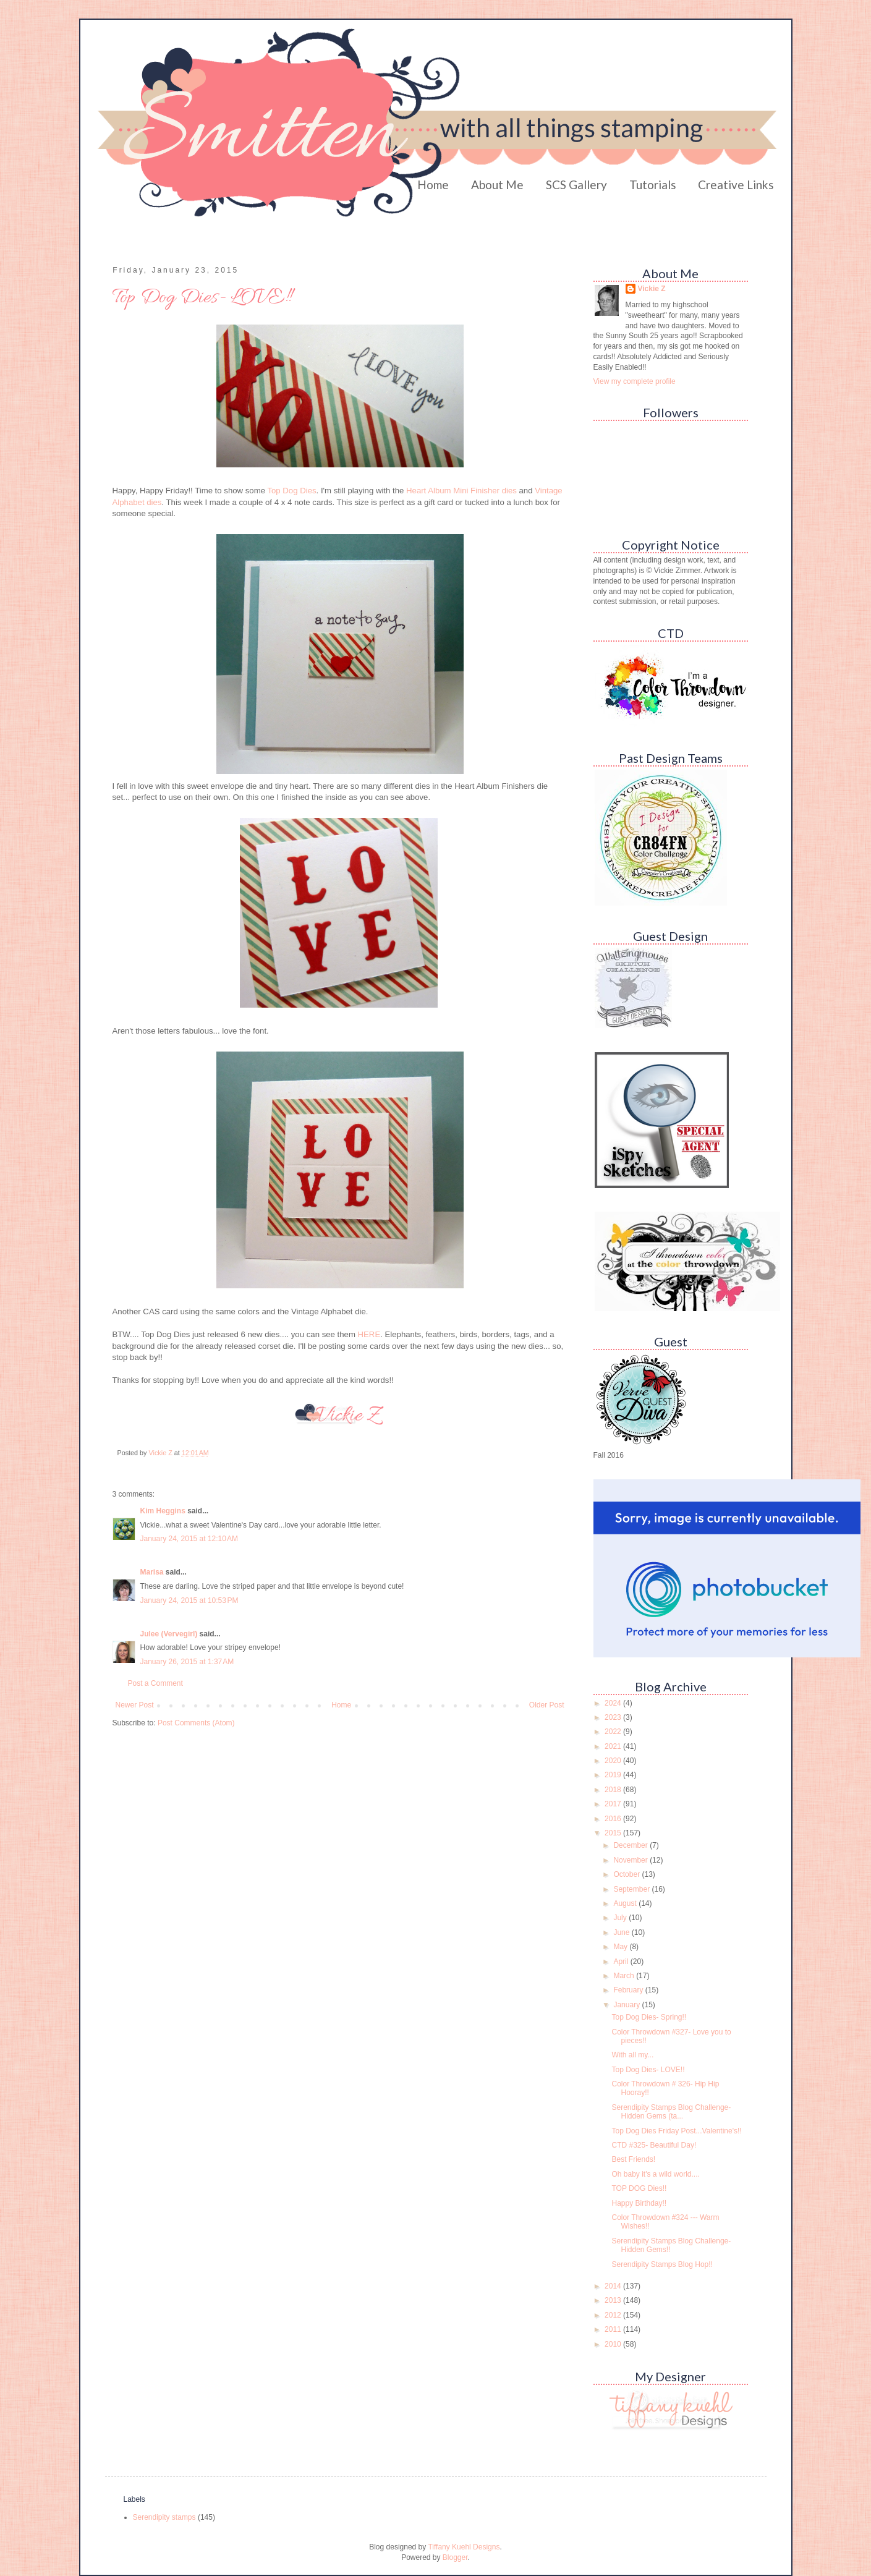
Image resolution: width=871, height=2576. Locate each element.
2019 (614, 1774)
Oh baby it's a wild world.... (655, 2174)
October (627, 1874)
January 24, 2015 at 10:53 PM (189, 1600)
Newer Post (135, 1705)
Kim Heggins (162, 1511)
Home (433, 184)
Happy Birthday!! (638, 2203)
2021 (614, 1746)
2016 (614, 1818)
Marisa (152, 1572)
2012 (614, 2315)
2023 (614, 1717)
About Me (497, 184)
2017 (614, 1804)
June (622, 1932)
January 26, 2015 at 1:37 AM (187, 1661)
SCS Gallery (576, 184)
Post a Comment (155, 1683)
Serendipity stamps (164, 2517)
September (632, 1889)
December (631, 1845)
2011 (614, 2329)
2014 (614, 2286)
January (627, 2004)
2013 (614, 2300)
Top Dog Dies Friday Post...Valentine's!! (676, 2131)
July (621, 1917)
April (621, 1961)
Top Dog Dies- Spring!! (648, 2017)
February (629, 1990)
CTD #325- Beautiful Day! (653, 2145)
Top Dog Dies (291, 490)
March (624, 1975)
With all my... (632, 2055)
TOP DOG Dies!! (638, 2188)
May (621, 1946)
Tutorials (652, 184)
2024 (614, 1703)
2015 (614, 1833)
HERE (369, 1334)
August (626, 1903)
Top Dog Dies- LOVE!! (647, 2069)
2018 (614, 1789)
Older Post (546, 1705)
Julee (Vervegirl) (169, 1634)
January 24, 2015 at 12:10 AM (189, 1538)
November (631, 1860)
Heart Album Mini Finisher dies (461, 490)
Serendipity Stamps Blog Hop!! (661, 2264)
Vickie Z (652, 288)
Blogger (455, 2557)
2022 (614, 1731)
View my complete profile (634, 381)
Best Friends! (633, 2159)
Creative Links (736, 184)
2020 (614, 1760)
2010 (614, 2344)
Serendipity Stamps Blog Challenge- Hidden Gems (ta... (671, 2111)
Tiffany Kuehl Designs (463, 2547)
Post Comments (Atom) (196, 1723)
